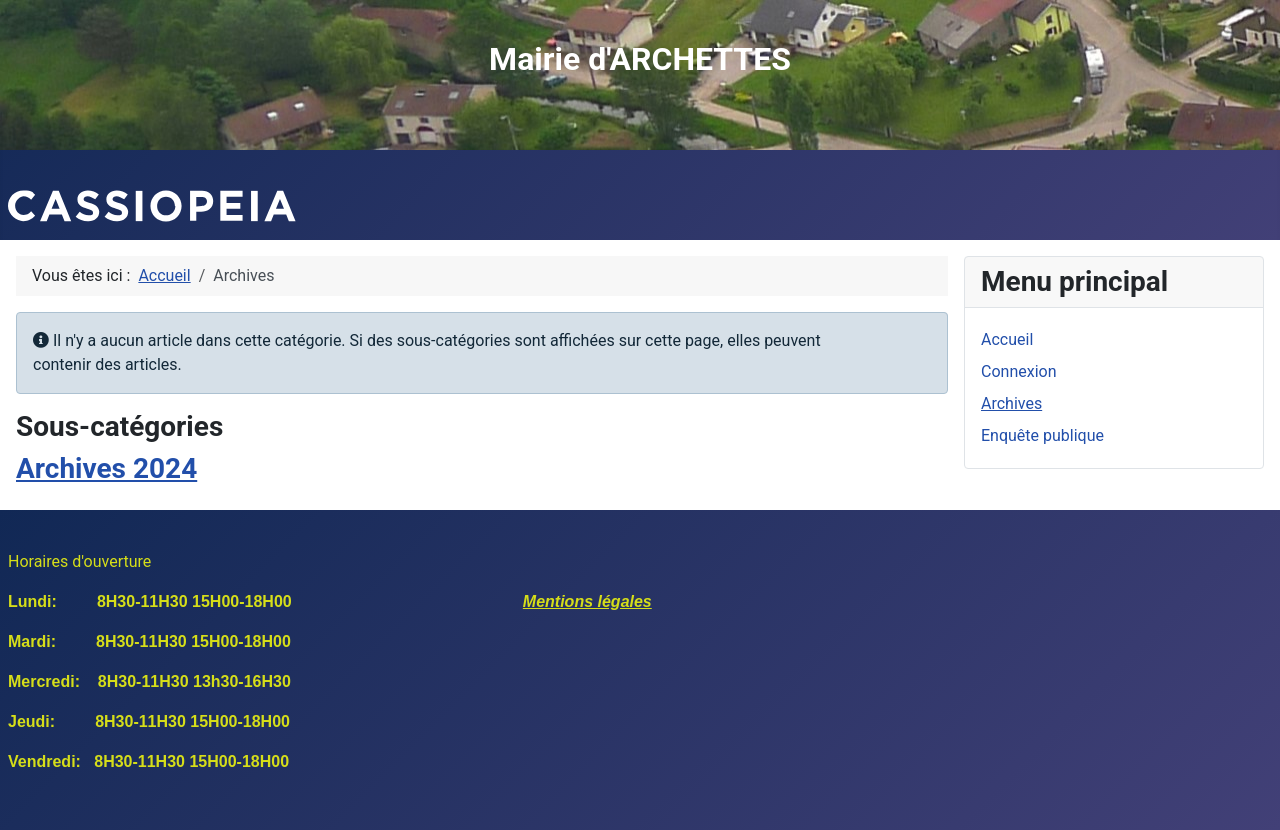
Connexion (1018, 371)
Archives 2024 (106, 468)
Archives (1011, 403)
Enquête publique (1042, 435)
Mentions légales (587, 601)
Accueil (1007, 339)
